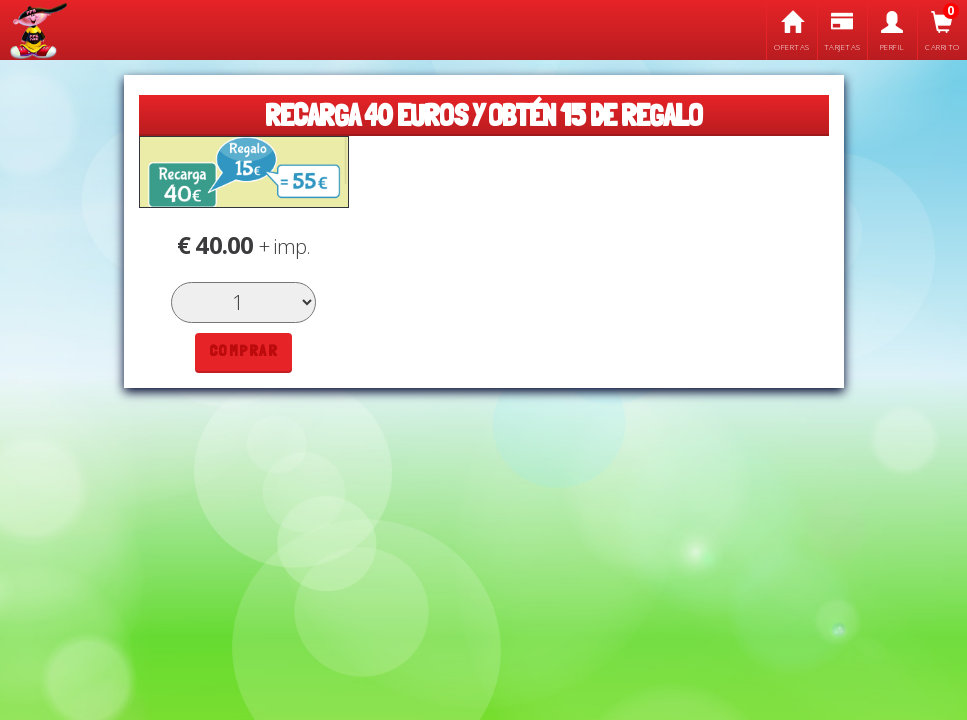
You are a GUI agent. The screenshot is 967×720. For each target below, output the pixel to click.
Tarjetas (842, 31)
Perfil (892, 31)
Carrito (942, 31)
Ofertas (791, 31)
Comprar (243, 350)
